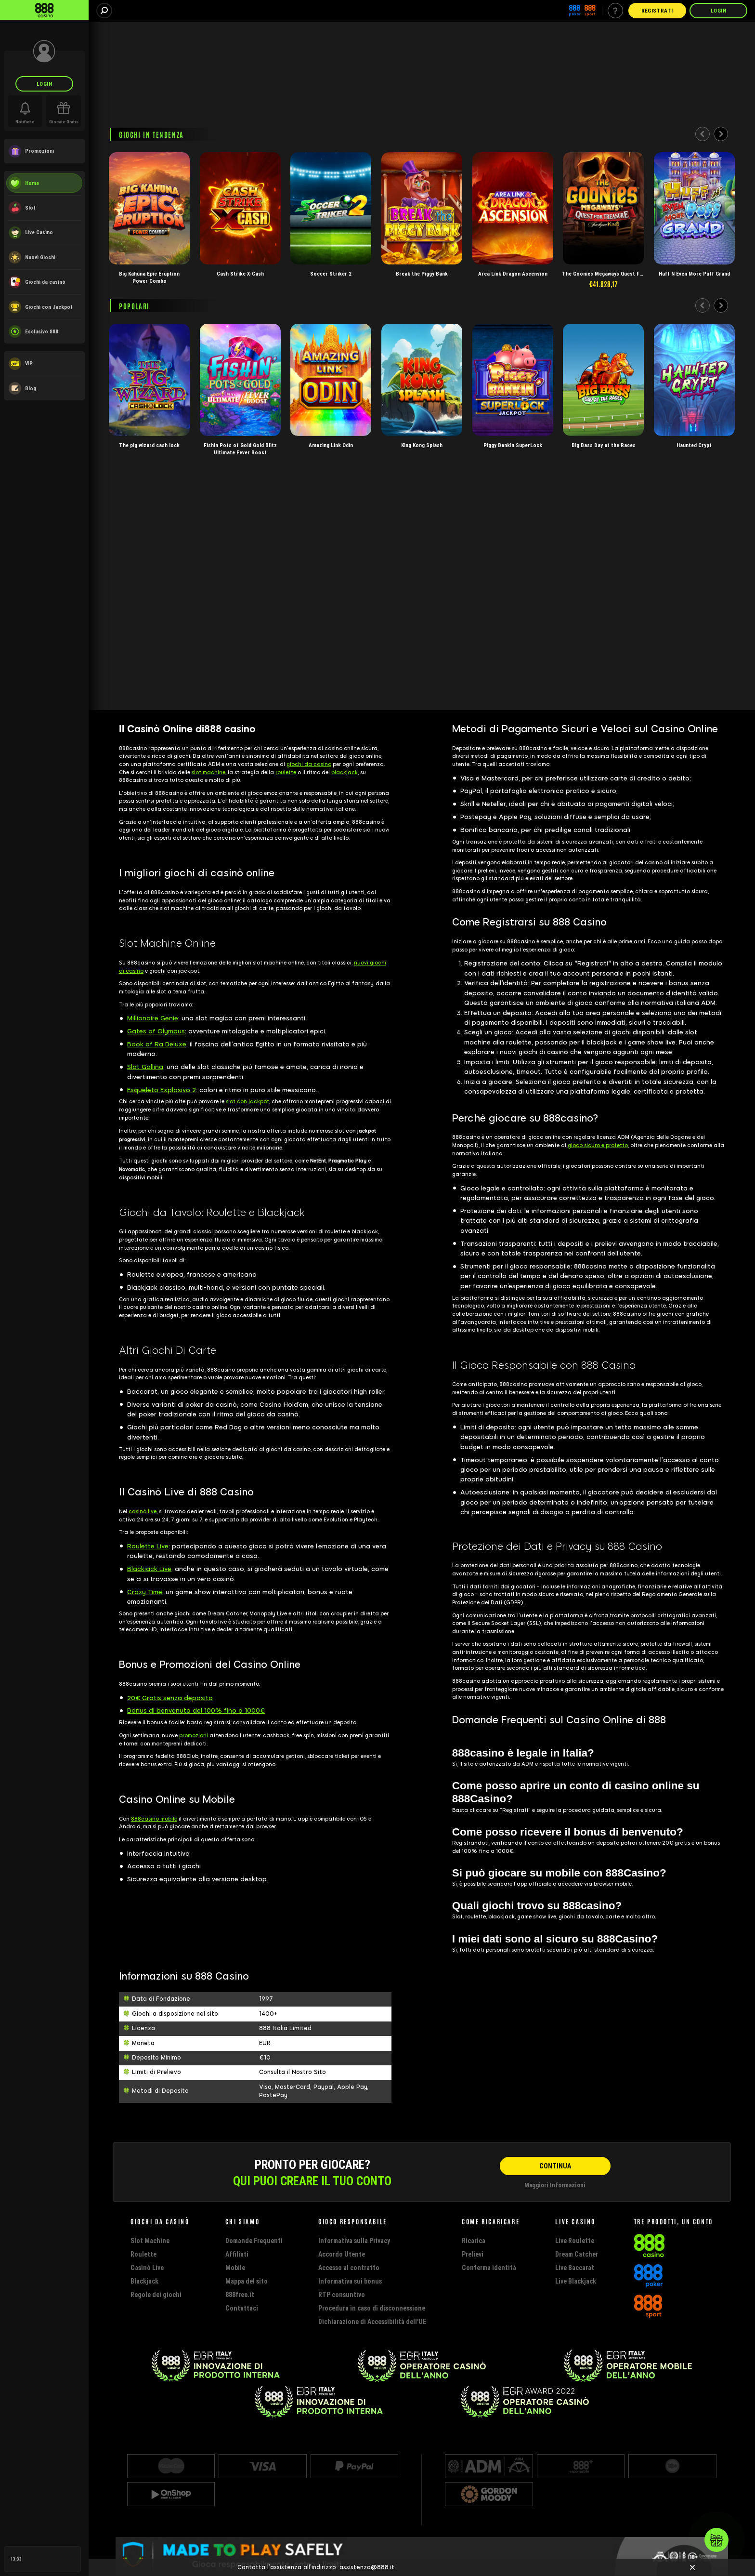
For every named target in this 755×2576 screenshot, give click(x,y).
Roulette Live (148, 1546)
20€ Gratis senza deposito (170, 1698)
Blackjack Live (149, 1568)
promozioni (193, 1735)
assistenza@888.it (366, 2567)
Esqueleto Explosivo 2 (161, 1090)
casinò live (142, 1511)
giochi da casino (308, 764)
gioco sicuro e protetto (598, 1145)
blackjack (344, 772)
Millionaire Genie (152, 1018)
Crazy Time (144, 1592)
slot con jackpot (247, 1101)
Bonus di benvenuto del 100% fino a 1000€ (196, 1710)
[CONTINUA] (555, 2166)
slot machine (208, 772)
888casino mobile (154, 1819)
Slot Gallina (145, 1066)
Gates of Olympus (156, 1031)
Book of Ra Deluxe (156, 1044)
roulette (285, 772)
